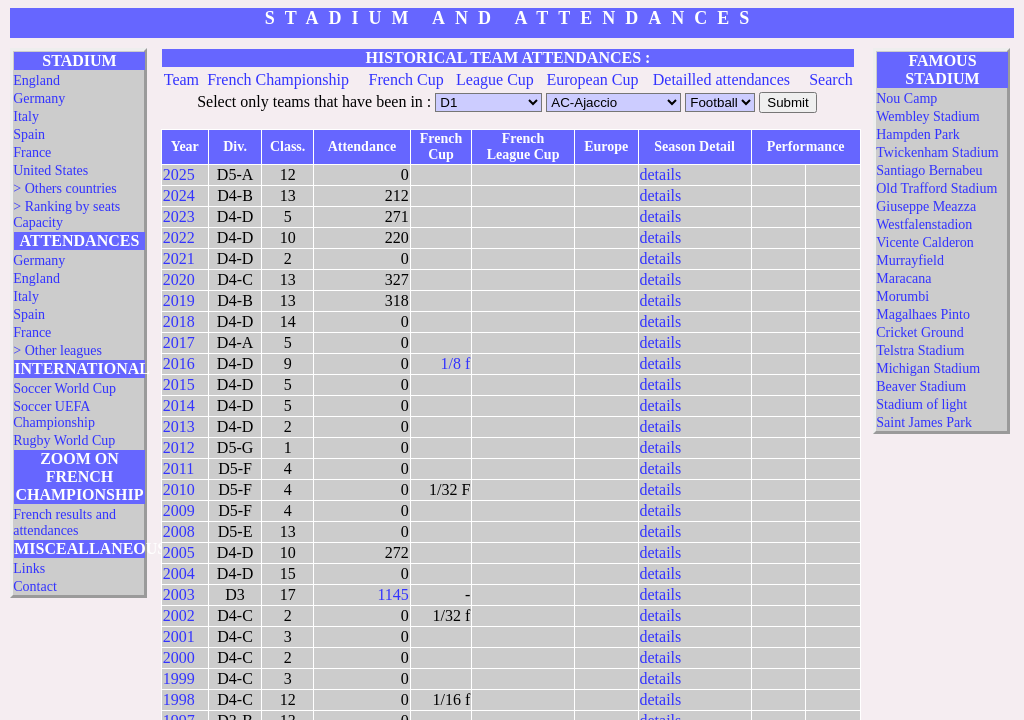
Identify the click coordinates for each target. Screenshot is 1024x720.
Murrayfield (910, 260)
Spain (29, 134)
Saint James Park (924, 422)
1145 (392, 594)
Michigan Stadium (928, 368)
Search (831, 79)
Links (29, 568)
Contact (35, 586)
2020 (179, 279)
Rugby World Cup (64, 440)
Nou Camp (906, 98)
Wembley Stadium (927, 116)
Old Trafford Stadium (936, 188)
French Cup (406, 79)
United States (50, 170)
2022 (179, 237)
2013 (179, 426)
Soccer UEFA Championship (54, 414)
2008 (179, 531)
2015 (179, 384)
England (36, 80)
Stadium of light (921, 404)
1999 (179, 678)
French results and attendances (64, 522)
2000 (179, 657)
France (32, 152)
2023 (179, 216)
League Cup (495, 79)
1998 (179, 699)
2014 (179, 405)
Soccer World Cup (64, 388)
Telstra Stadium (920, 350)
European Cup (593, 79)
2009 (179, 510)
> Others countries (65, 188)
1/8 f (456, 363)
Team (181, 79)
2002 (179, 615)
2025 (179, 174)
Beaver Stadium (921, 386)
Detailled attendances (721, 79)
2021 (179, 258)
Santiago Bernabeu (929, 170)
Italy (26, 116)
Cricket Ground (919, 332)
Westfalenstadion (924, 224)
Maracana (903, 278)
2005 (179, 552)
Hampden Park (918, 134)
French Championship (278, 79)
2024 (179, 195)
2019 (179, 300)
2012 (179, 447)
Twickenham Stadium (937, 152)
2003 (179, 594)
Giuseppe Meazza (926, 206)
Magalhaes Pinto (923, 314)
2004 (179, 573)
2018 (179, 321)
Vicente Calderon (925, 242)
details (661, 174)
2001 (179, 636)
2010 (179, 489)
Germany (39, 98)
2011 (178, 468)
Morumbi (902, 296)
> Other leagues (57, 350)
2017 (179, 342)
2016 (179, 363)
